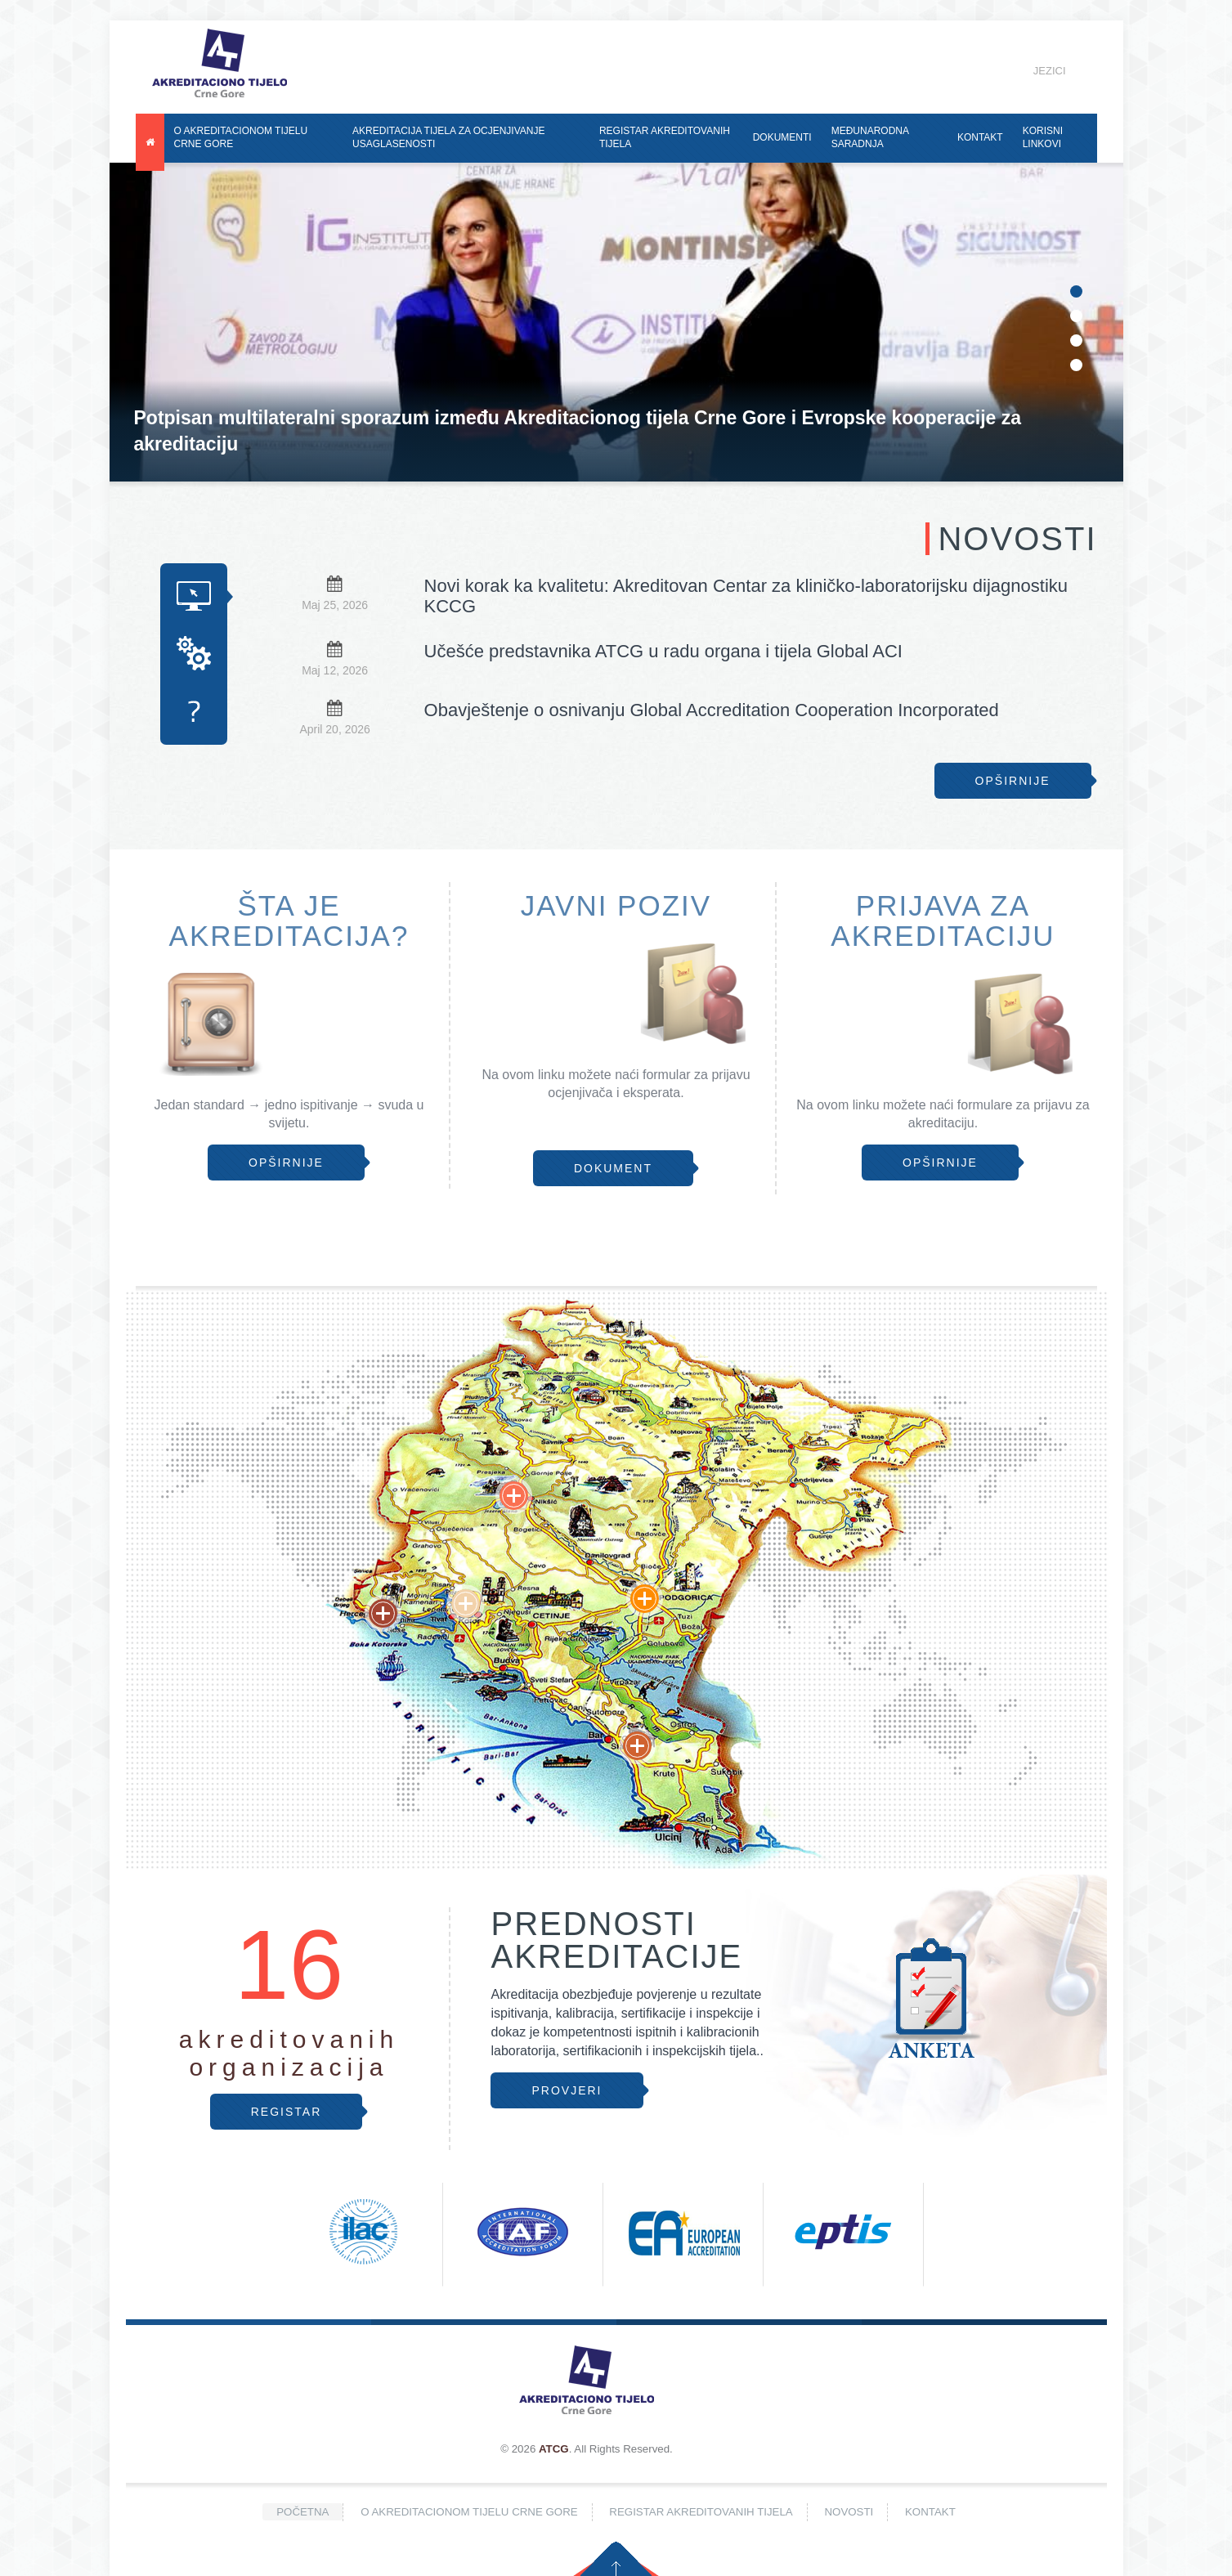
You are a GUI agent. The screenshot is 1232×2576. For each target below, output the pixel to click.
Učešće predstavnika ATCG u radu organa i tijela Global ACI (663, 651)
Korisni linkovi (1043, 137)
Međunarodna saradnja (870, 137)
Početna (302, 2512)
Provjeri (566, 2090)
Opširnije (1013, 780)
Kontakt (980, 137)
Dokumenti (782, 137)
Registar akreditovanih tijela (664, 137)
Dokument (613, 1168)
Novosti (848, 2512)
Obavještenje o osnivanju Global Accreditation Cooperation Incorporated (711, 710)
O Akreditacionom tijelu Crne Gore (241, 137)
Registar (286, 2111)
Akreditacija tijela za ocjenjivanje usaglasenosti (448, 137)
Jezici (1037, 71)
